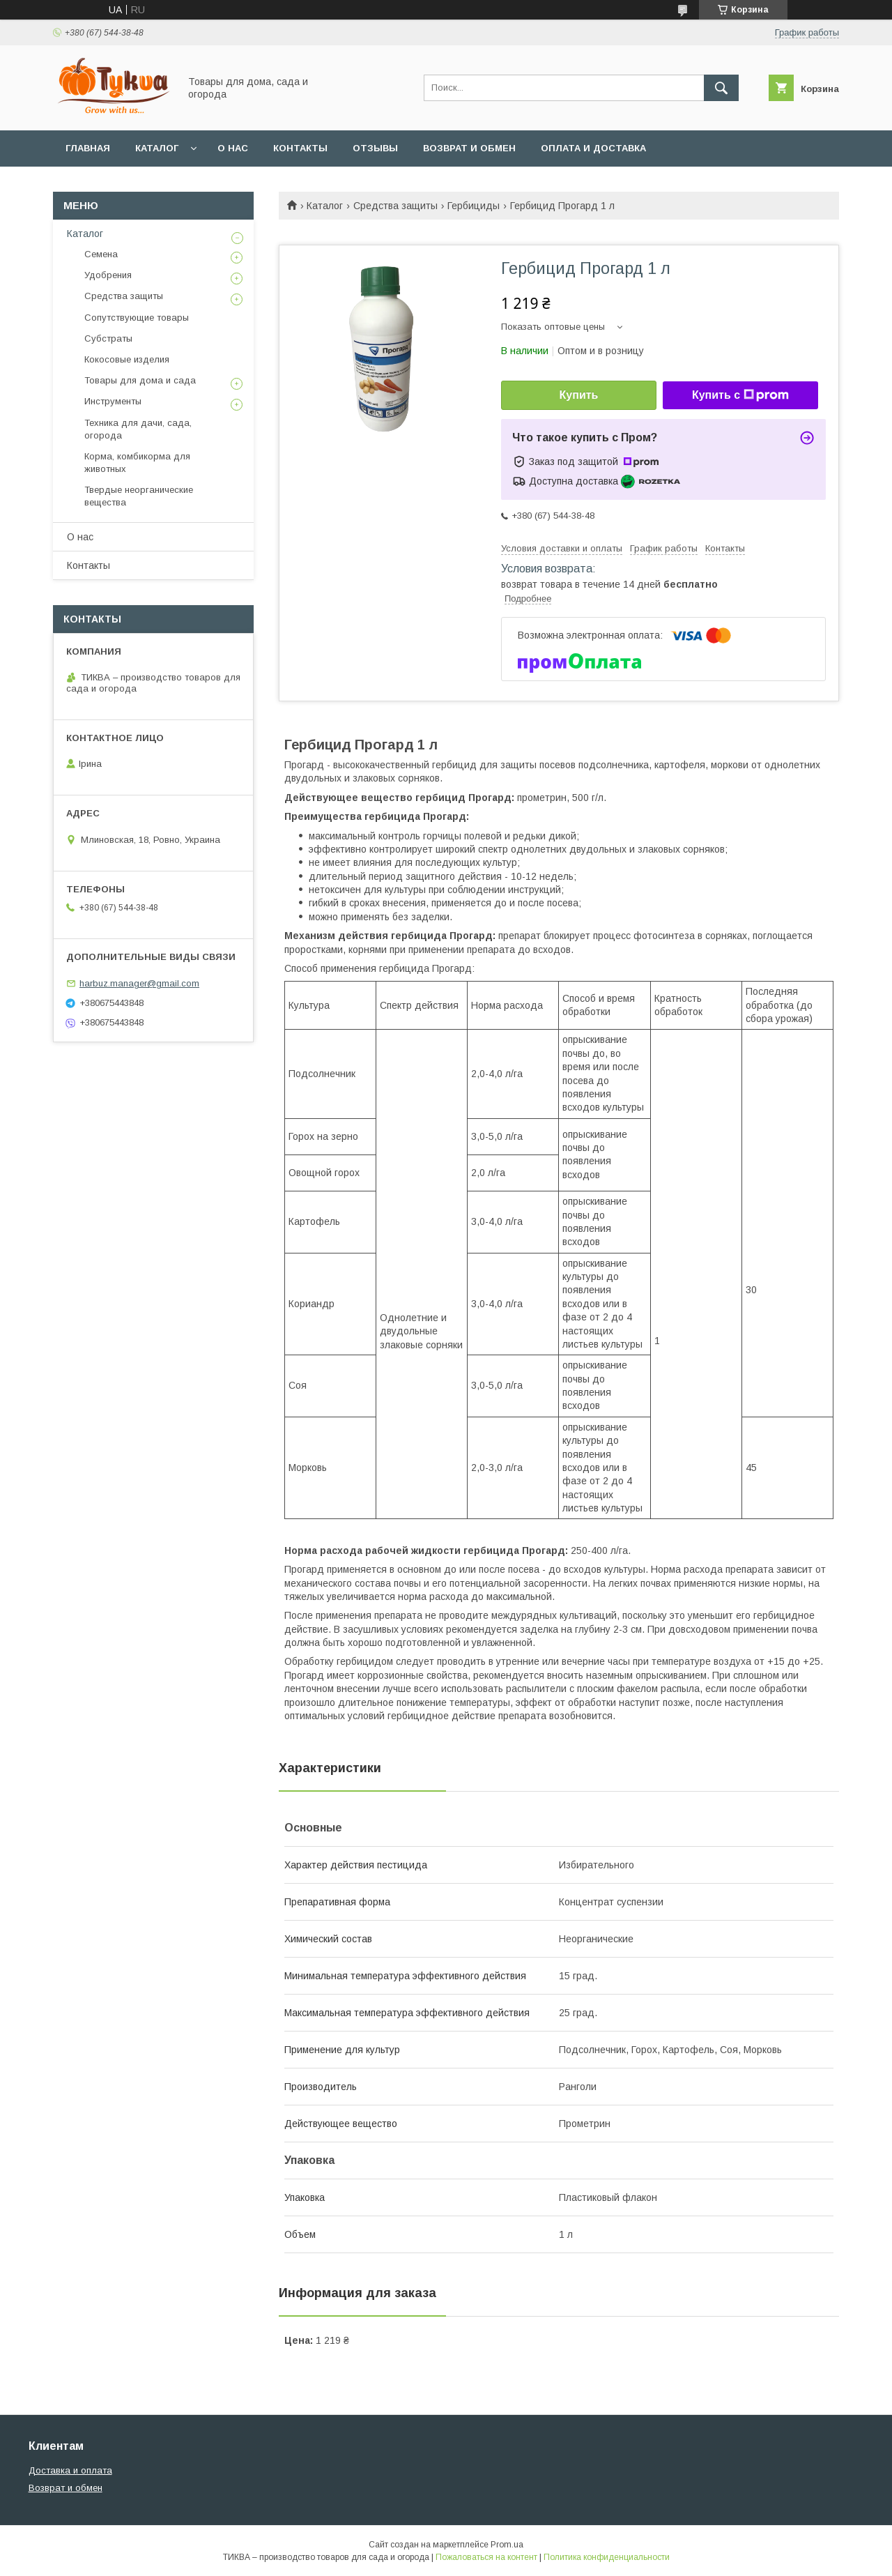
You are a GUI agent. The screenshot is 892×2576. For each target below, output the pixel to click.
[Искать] (721, 88)
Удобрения (108, 275)
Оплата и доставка (593, 148)
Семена (101, 254)
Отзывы (375, 148)
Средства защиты (395, 205)
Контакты (300, 148)
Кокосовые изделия (126, 359)
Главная (88, 148)
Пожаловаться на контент (486, 2557)
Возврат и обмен (469, 148)
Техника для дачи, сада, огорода (138, 429)
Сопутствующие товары (136, 317)
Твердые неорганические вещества (138, 496)
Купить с (740, 395)
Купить (579, 395)
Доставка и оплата (70, 2470)
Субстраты (108, 338)
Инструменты (112, 401)
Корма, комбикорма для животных (137, 462)
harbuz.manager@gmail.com (139, 983)
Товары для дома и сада (140, 380)
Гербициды (473, 205)
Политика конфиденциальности (607, 2557)
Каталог (156, 148)
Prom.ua (507, 2545)
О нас (232, 148)
